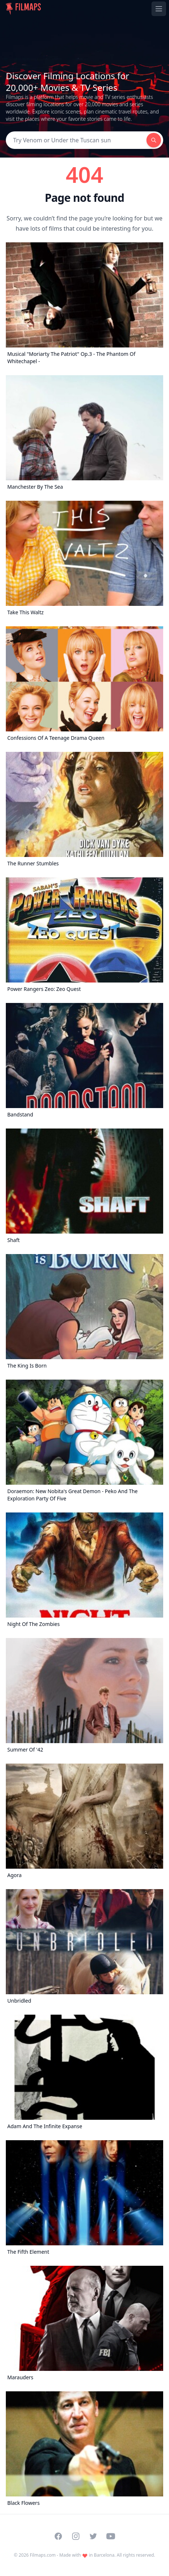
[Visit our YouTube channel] (110, 2536)
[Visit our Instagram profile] (75, 2536)
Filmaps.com (43, 2555)
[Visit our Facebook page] (58, 2536)
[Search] (76, 140)
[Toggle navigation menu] (159, 8)
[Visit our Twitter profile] (93, 2536)
